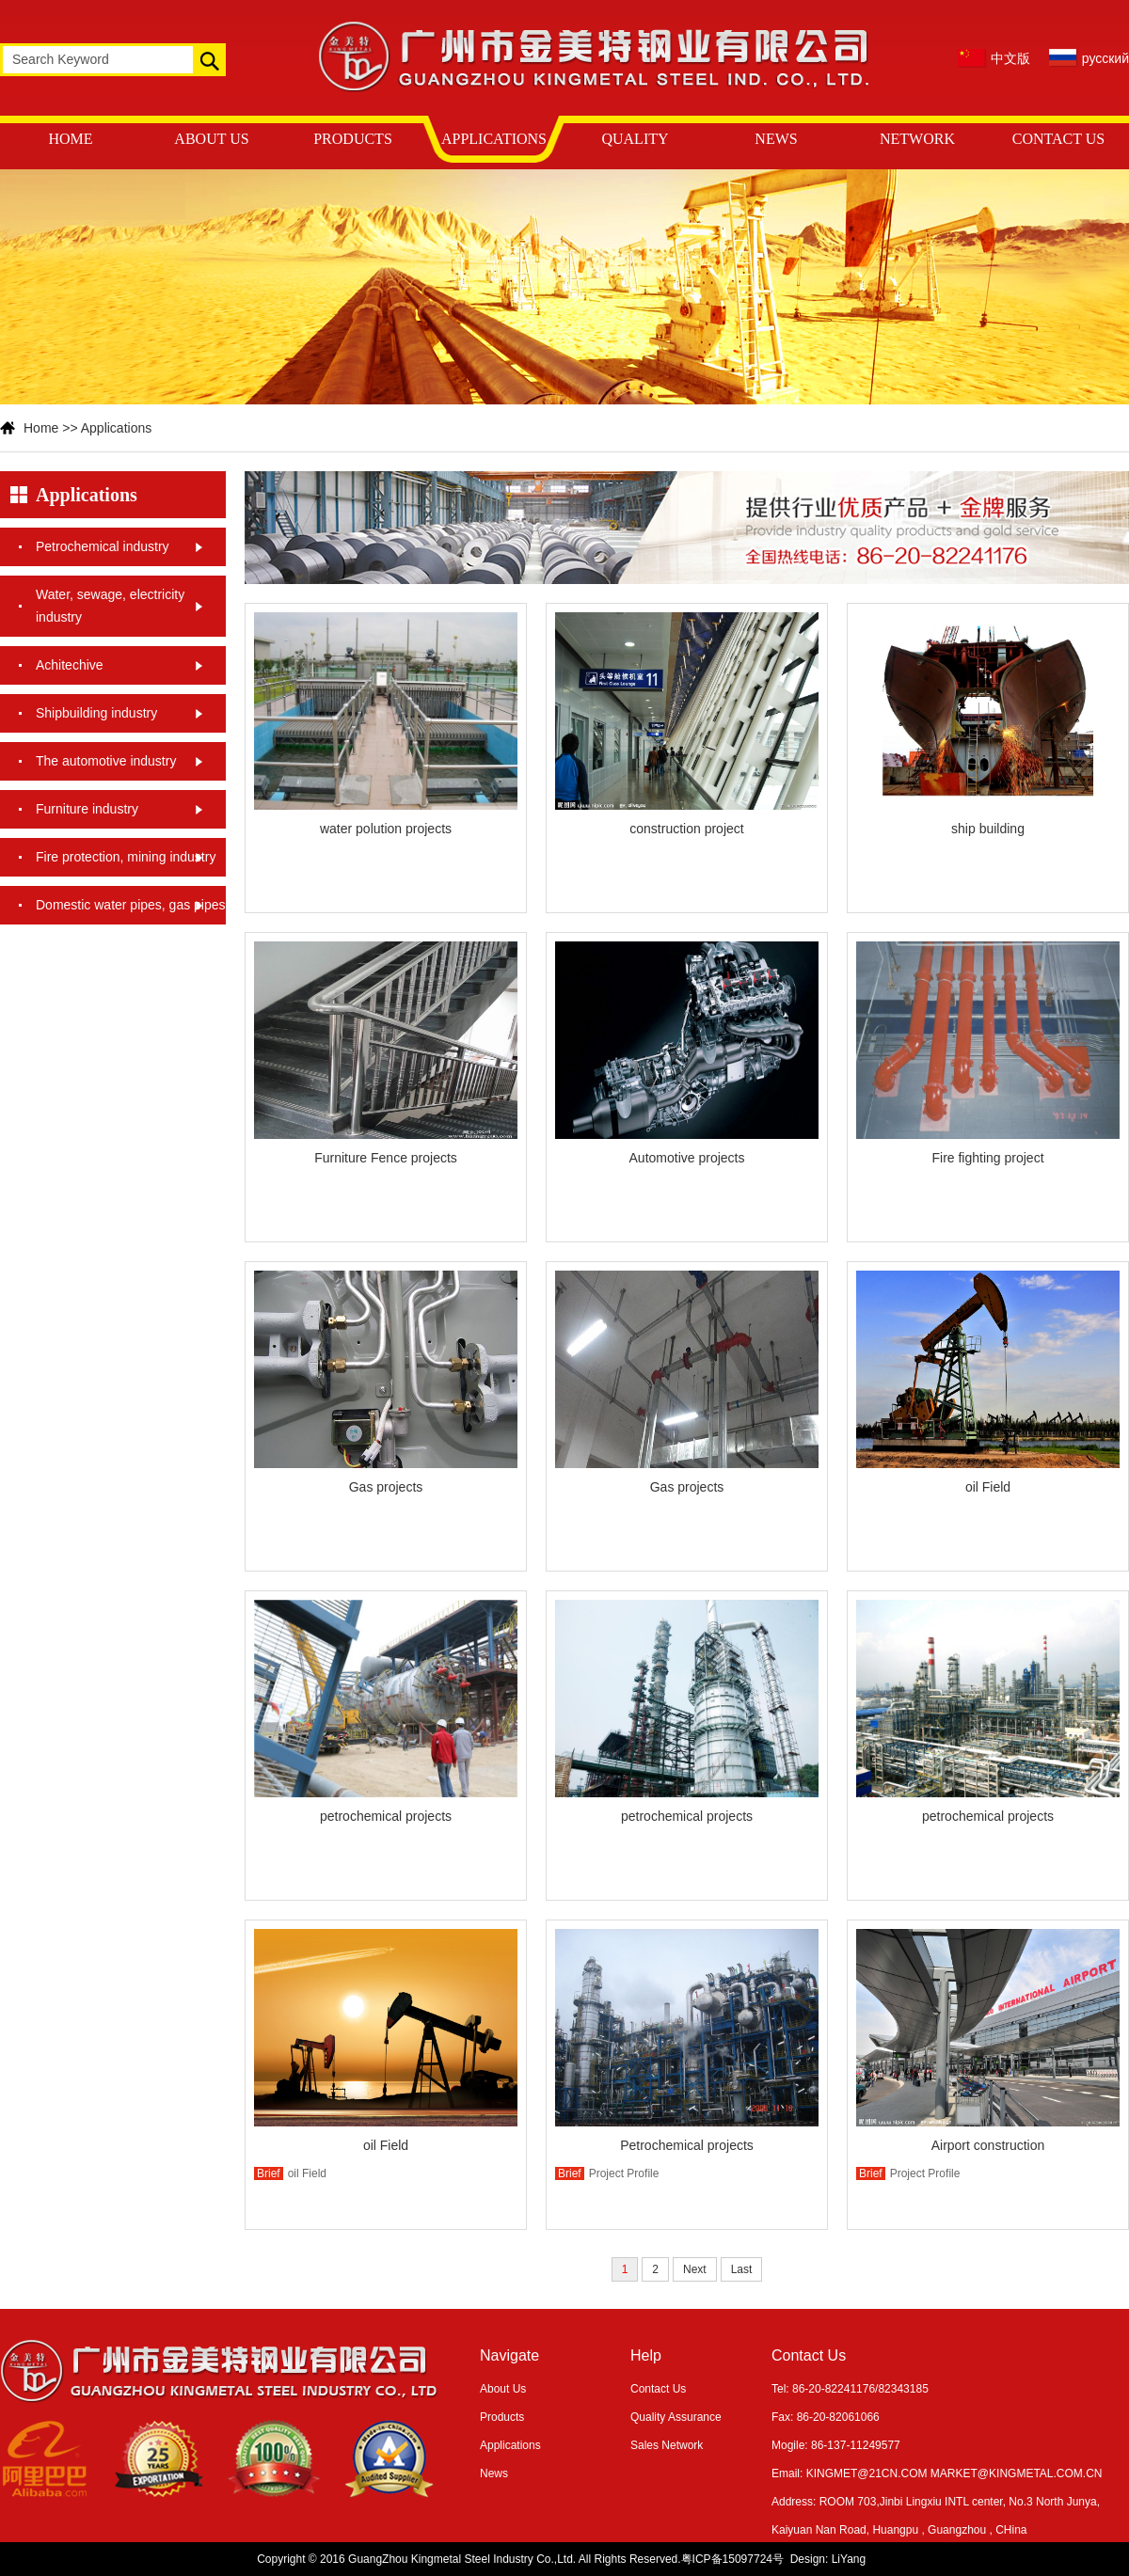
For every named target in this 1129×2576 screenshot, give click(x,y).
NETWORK (917, 139)
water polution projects (386, 828)
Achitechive (69, 664)
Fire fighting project (987, 1157)
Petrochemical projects (687, 2145)
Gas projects (386, 1486)
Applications (116, 427)
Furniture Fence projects (385, 1157)
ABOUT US (211, 139)
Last (742, 2269)
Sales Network (666, 2445)
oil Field (987, 1486)
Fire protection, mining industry (125, 856)
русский (1105, 58)
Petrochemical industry (102, 546)
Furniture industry (87, 808)
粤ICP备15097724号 (732, 2559)
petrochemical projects (386, 1816)
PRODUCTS (352, 139)
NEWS (776, 139)
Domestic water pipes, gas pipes (131, 904)
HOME (70, 139)
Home (41, 427)
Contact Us (658, 2388)
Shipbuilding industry (96, 712)
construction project (686, 828)
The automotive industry (106, 760)
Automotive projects (687, 1157)
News (494, 2473)
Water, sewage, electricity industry (110, 605)
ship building (988, 828)
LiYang (849, 2559)
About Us (503, 2388)
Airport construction (988, 2145)
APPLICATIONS (494, 139)
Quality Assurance (676, 2417)
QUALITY (634, 139)
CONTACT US (1058, 139)
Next (695, 2269)
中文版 (1010, 58)
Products (502, 2417)
